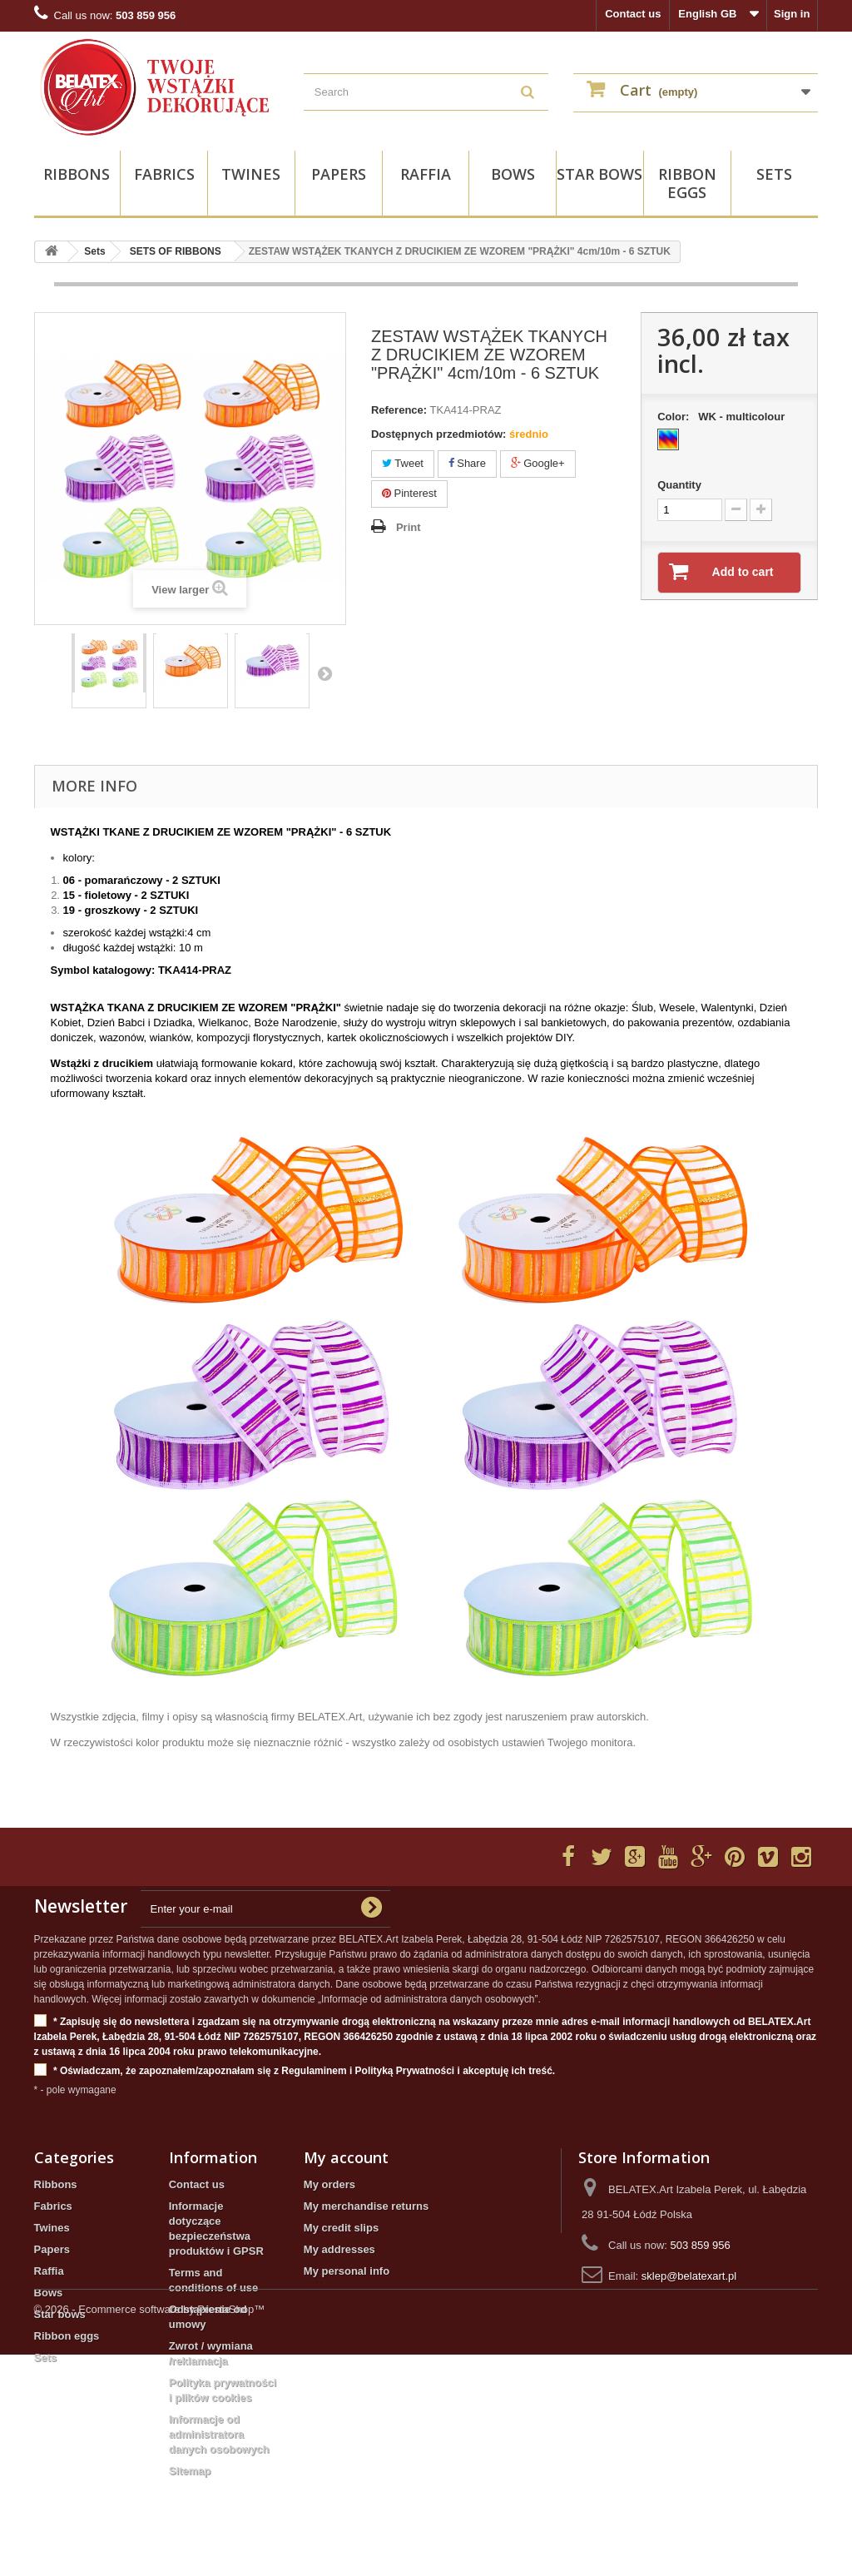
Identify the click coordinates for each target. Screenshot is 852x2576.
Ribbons (76, 174)
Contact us (633, 13)
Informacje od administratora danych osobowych (219, 2434)
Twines (250, 174)
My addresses (339, 2249)
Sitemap (190, 2470)
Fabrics (164, 174)
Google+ (538, 463)
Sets (774, 174)
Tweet (403, 463)
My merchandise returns (366, 2206)
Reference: (399, 410)
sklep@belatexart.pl (688, 2276)
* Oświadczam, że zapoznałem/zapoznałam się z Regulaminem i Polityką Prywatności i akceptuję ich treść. (295, 2071)
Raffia (425, 174)
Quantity (679, 485)
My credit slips (341, 2227)
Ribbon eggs (687, 183)
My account (346, 2157)
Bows (513, 174)
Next (324, 673)
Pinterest (409, 493)
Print (408, 527)
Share (467, 463)
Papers (338, 174)
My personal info (346, 2271)
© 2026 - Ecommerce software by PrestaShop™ (149, 2530)
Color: (723, 416)
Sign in (792, 13)
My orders (329, 2184)
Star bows (599, 174)
